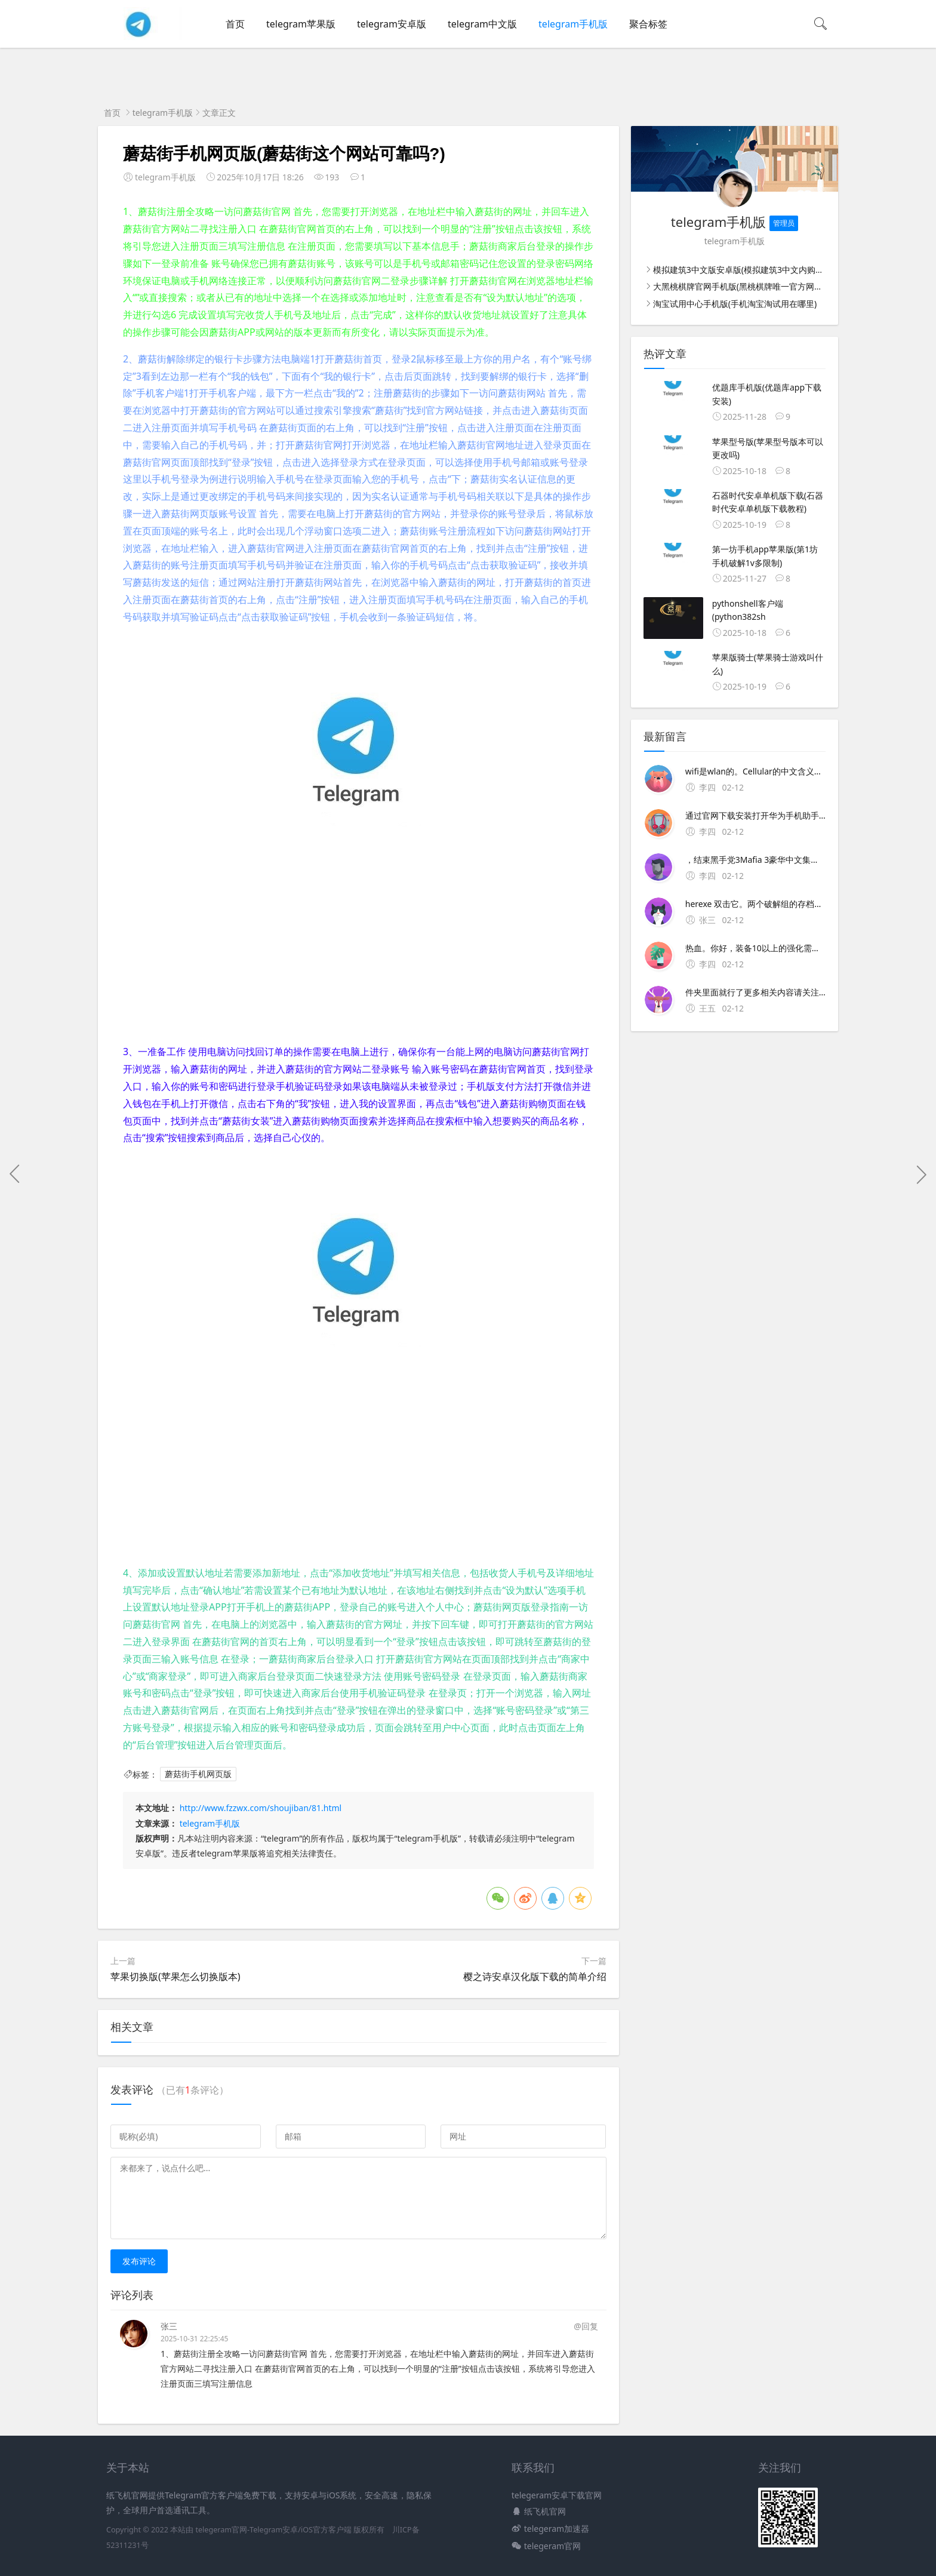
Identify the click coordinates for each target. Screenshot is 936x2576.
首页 (235, 23)
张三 (169, 2326)
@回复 (586, 2326)
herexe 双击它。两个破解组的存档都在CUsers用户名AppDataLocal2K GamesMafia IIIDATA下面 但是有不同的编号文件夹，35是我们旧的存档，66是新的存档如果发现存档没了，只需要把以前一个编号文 (755, 903)
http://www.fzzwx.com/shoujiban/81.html (261, 1807)
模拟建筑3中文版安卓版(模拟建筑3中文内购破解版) (748, 269)
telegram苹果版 (300, 23)
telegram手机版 (573, 23)
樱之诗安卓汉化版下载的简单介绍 (534, 1976)
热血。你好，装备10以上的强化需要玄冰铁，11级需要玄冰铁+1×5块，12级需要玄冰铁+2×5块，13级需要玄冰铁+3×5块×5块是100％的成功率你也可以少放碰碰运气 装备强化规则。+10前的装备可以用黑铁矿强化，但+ (755, 948)
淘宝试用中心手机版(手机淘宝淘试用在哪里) (735, 303)
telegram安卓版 (391, 23)
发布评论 (139, 2261)
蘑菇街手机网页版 (198, 1774)
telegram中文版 (482, 23)
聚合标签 (648, 23)
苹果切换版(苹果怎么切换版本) (175, 1976)
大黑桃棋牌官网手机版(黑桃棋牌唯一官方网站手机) (747, 286)
